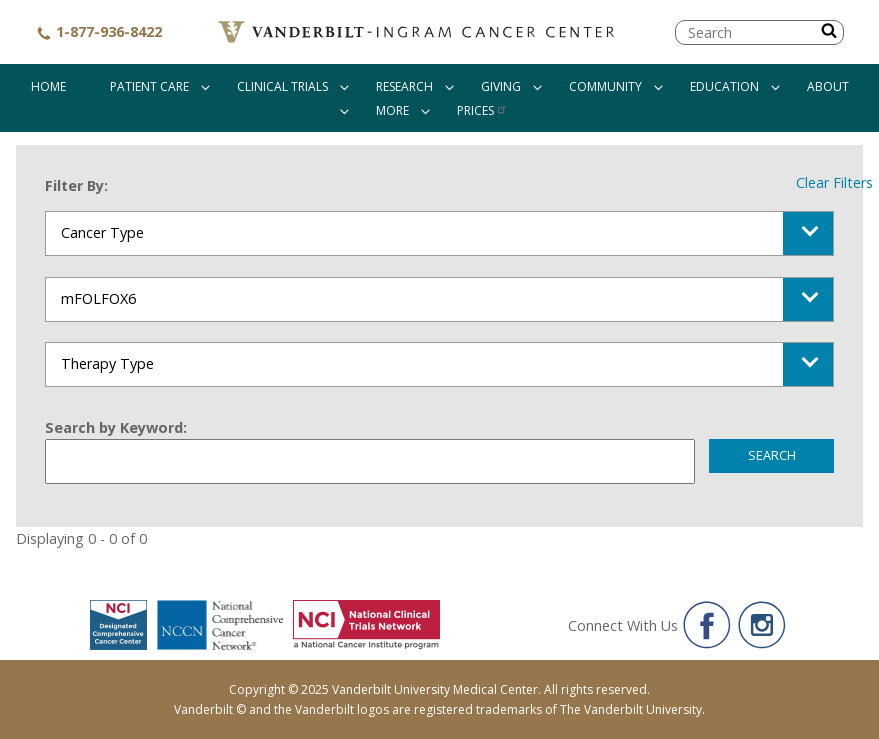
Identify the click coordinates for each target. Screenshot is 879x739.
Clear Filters (834, 183)
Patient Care (149, 86)
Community (605, 86)
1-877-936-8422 (99, 31)
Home (48, 86)
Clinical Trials (282, 86)
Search (772, 455)
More (392, 110)
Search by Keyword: (116, 427)
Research (404, 86)
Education (724, 86)
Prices (482, 110)
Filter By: (76, 185)
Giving (501, 86)
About (828, 86)
